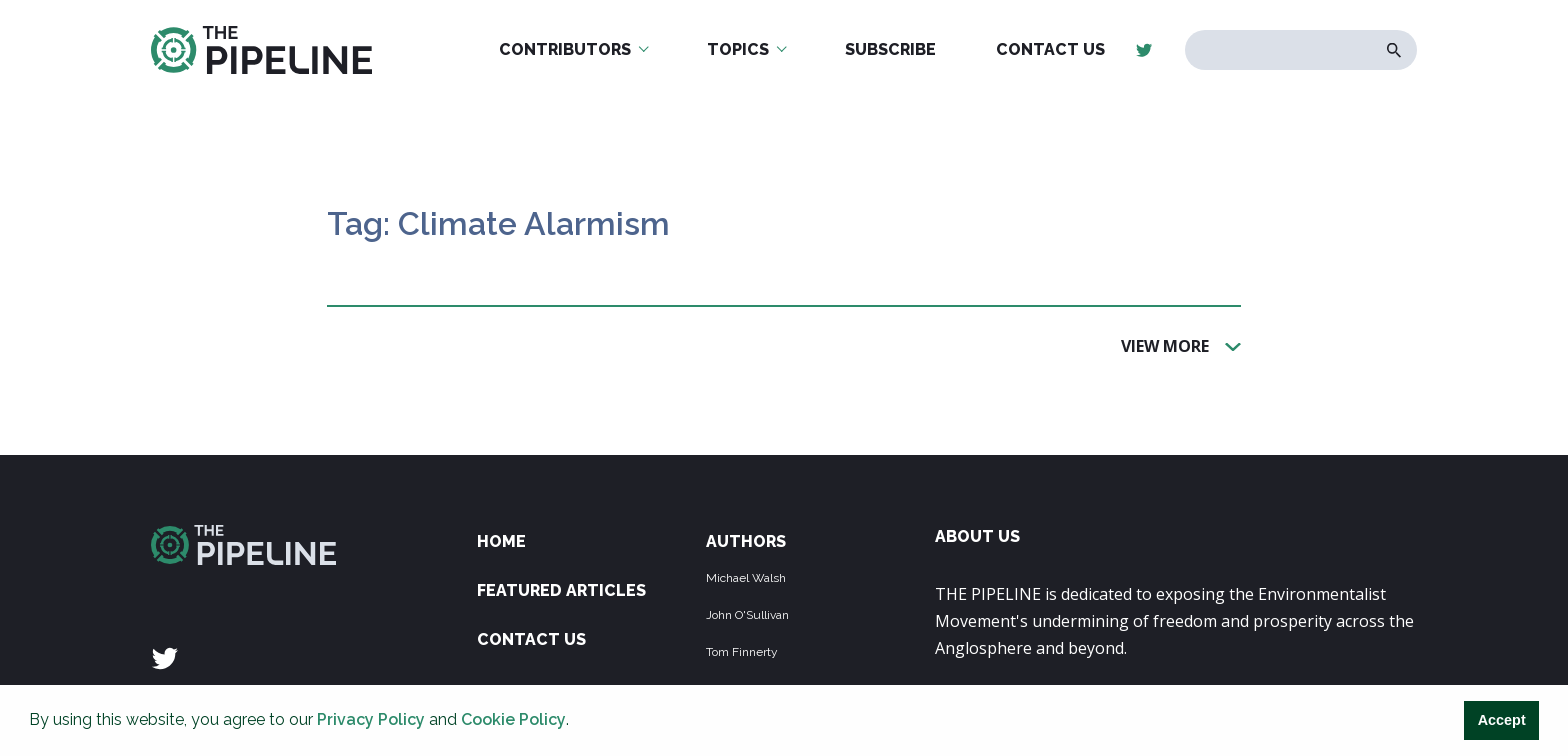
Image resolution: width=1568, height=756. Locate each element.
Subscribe (890, 49)
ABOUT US (977, 536)
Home (501, 541)
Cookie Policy (513, 719)
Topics (738, 49)
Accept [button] (1502, 720)
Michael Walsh (746, 578)
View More (1165, 345)
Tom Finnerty (742, 652)
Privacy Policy (371, 719)
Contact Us (1050, 49)
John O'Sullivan (747, 615)
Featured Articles (561, 590)
